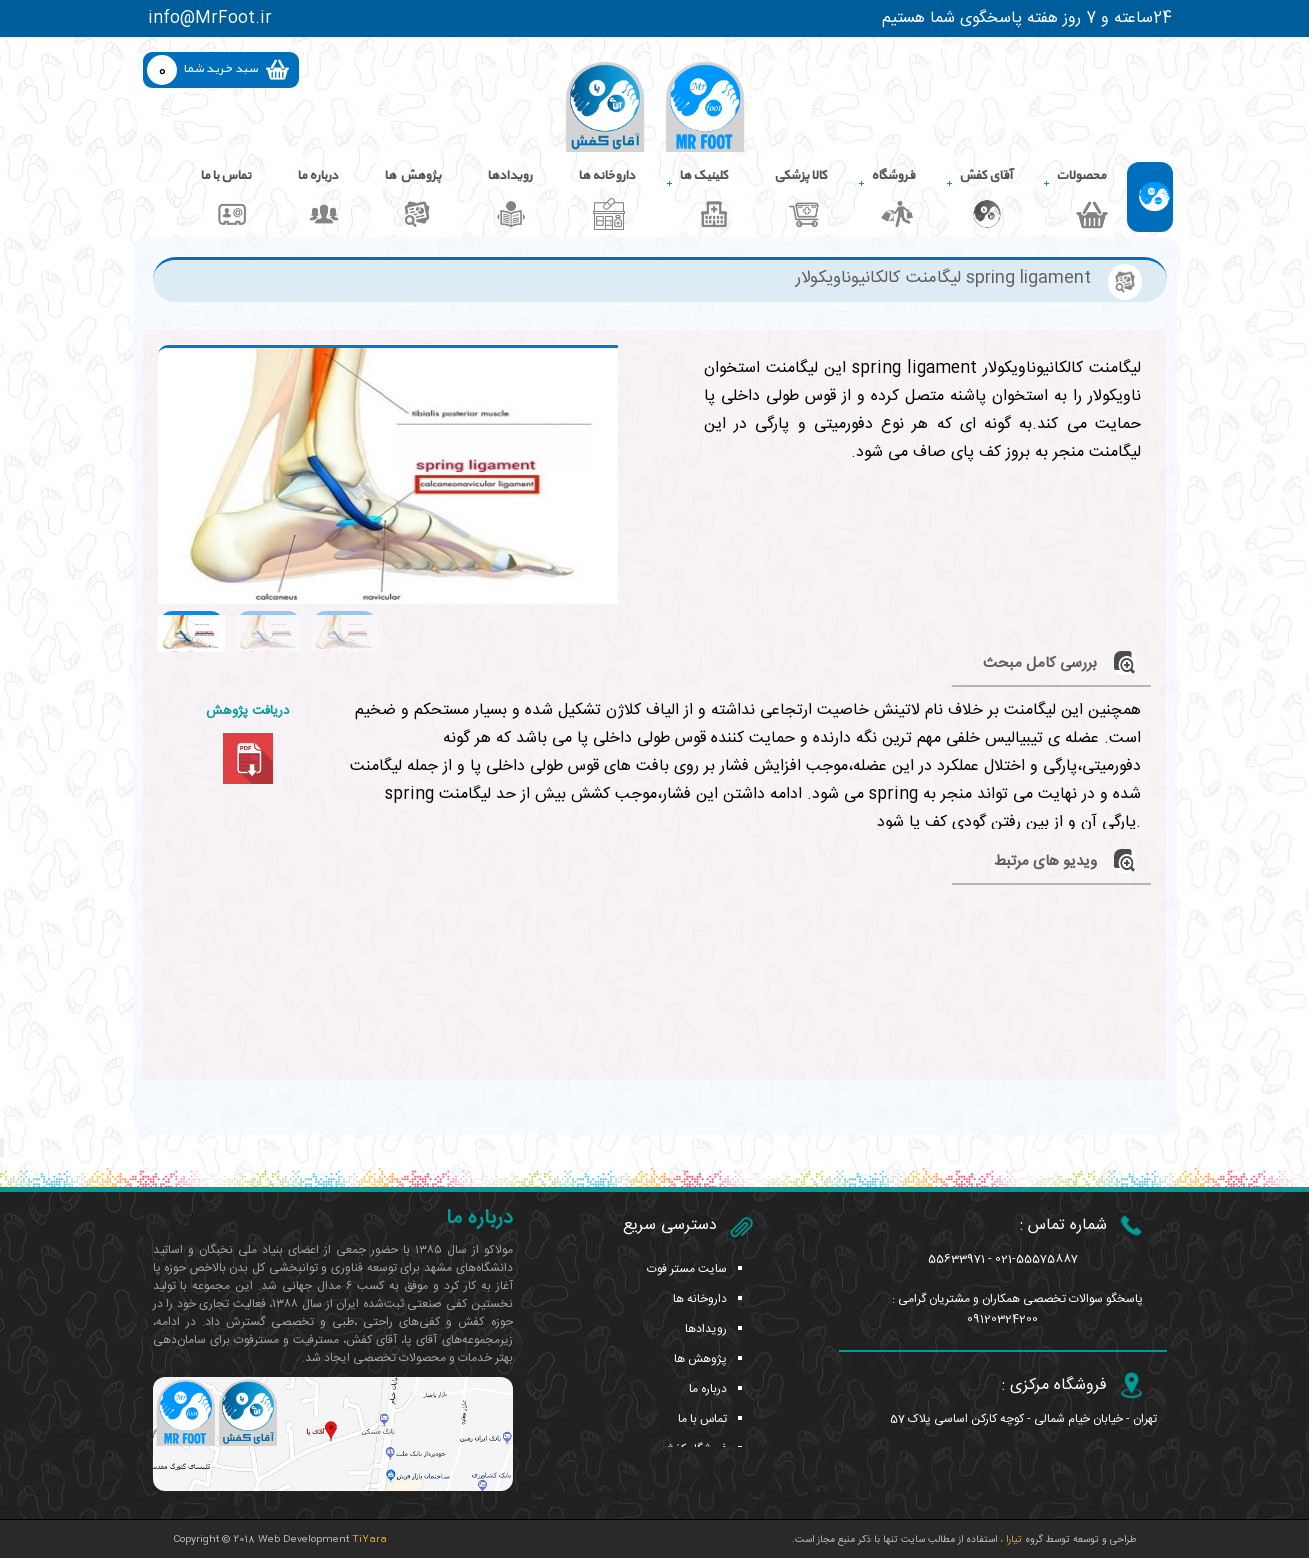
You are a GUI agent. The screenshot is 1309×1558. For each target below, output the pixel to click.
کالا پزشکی (800, 176)
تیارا (1012, 1540)
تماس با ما (225, 176)
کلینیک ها (703, 176)
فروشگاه (893, 176)
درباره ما (317, 176)
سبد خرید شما (220, 69)
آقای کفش (985, 176)
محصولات (1081, 176)
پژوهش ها (412, 176)
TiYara (369, 1540)
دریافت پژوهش (247, 711)
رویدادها (509, 176)
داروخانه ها (606, 176)
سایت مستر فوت (687, 1269)
